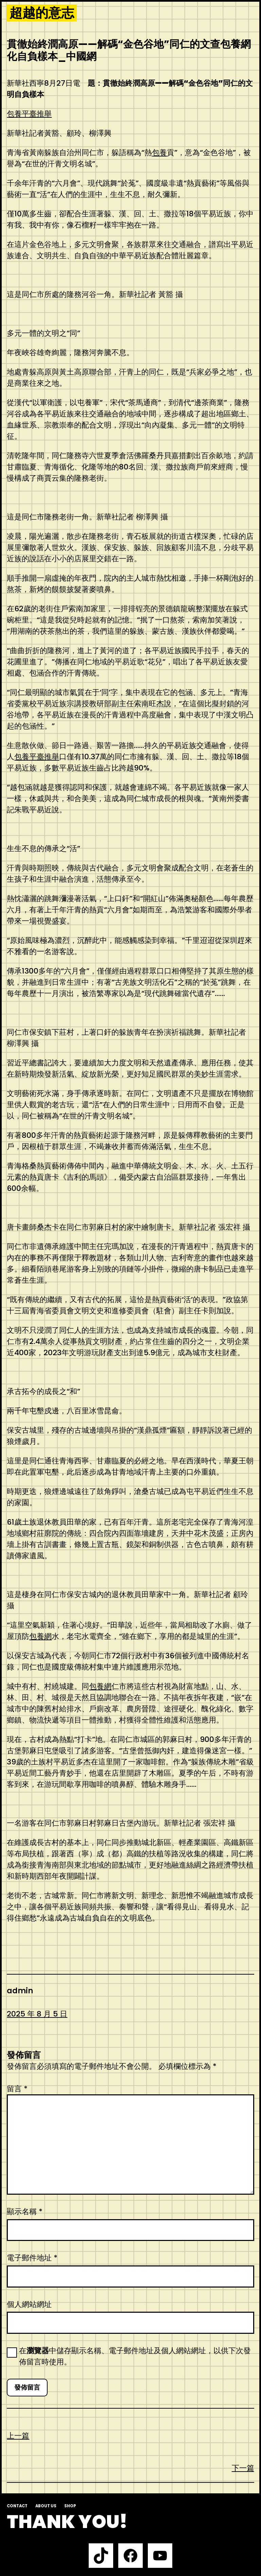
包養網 (40, 1636)
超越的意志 (42, 12)
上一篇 (18, 2435)
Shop (70, 2506)
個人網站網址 (29, 2304)
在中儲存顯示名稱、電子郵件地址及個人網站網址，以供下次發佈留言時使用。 (135, 2356)
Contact (17, 2506)
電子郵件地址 (32, 2258)
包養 (159, 152)
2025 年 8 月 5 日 (37, 2014)
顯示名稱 (24, 2211)
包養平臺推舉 (29, 114)
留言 (17, 2088)
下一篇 (243, 2468)
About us (45, 2506)
